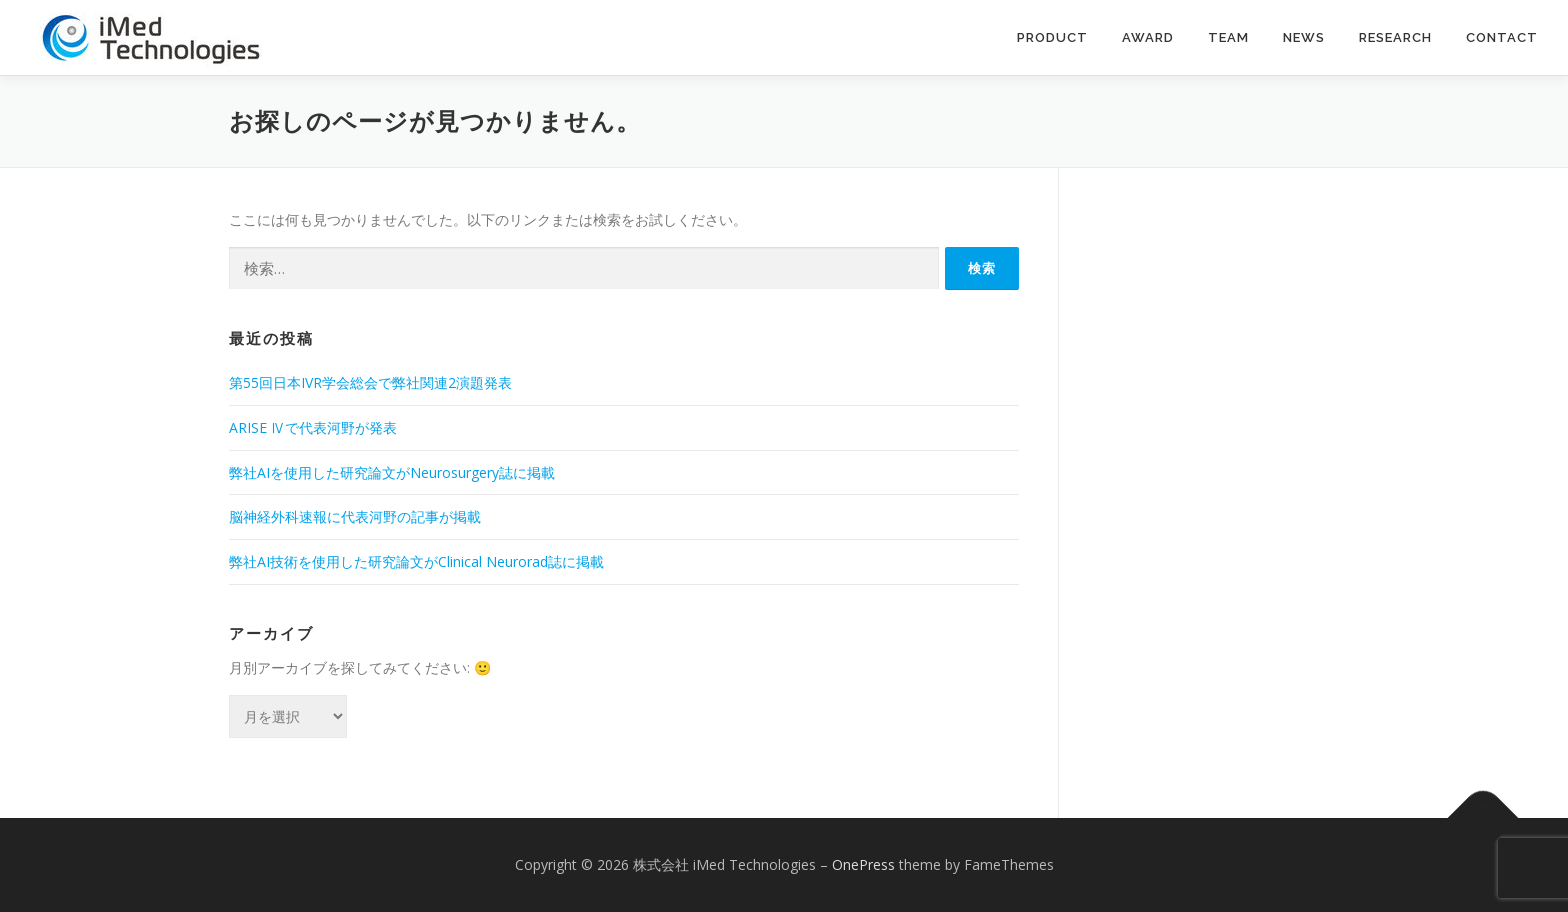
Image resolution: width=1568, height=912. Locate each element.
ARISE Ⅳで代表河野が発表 (313, 427)
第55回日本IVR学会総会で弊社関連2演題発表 (370, 382)
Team (1228, 37)
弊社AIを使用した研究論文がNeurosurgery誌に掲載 (392, 472)
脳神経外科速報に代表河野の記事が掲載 (355, 516)
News (1304, 37)
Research (1395, 37)
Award (1148, 37)
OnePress (863, 864)
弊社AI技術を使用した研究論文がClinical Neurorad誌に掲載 (416, 561)
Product (1052, 37)
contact (1502, 37)
